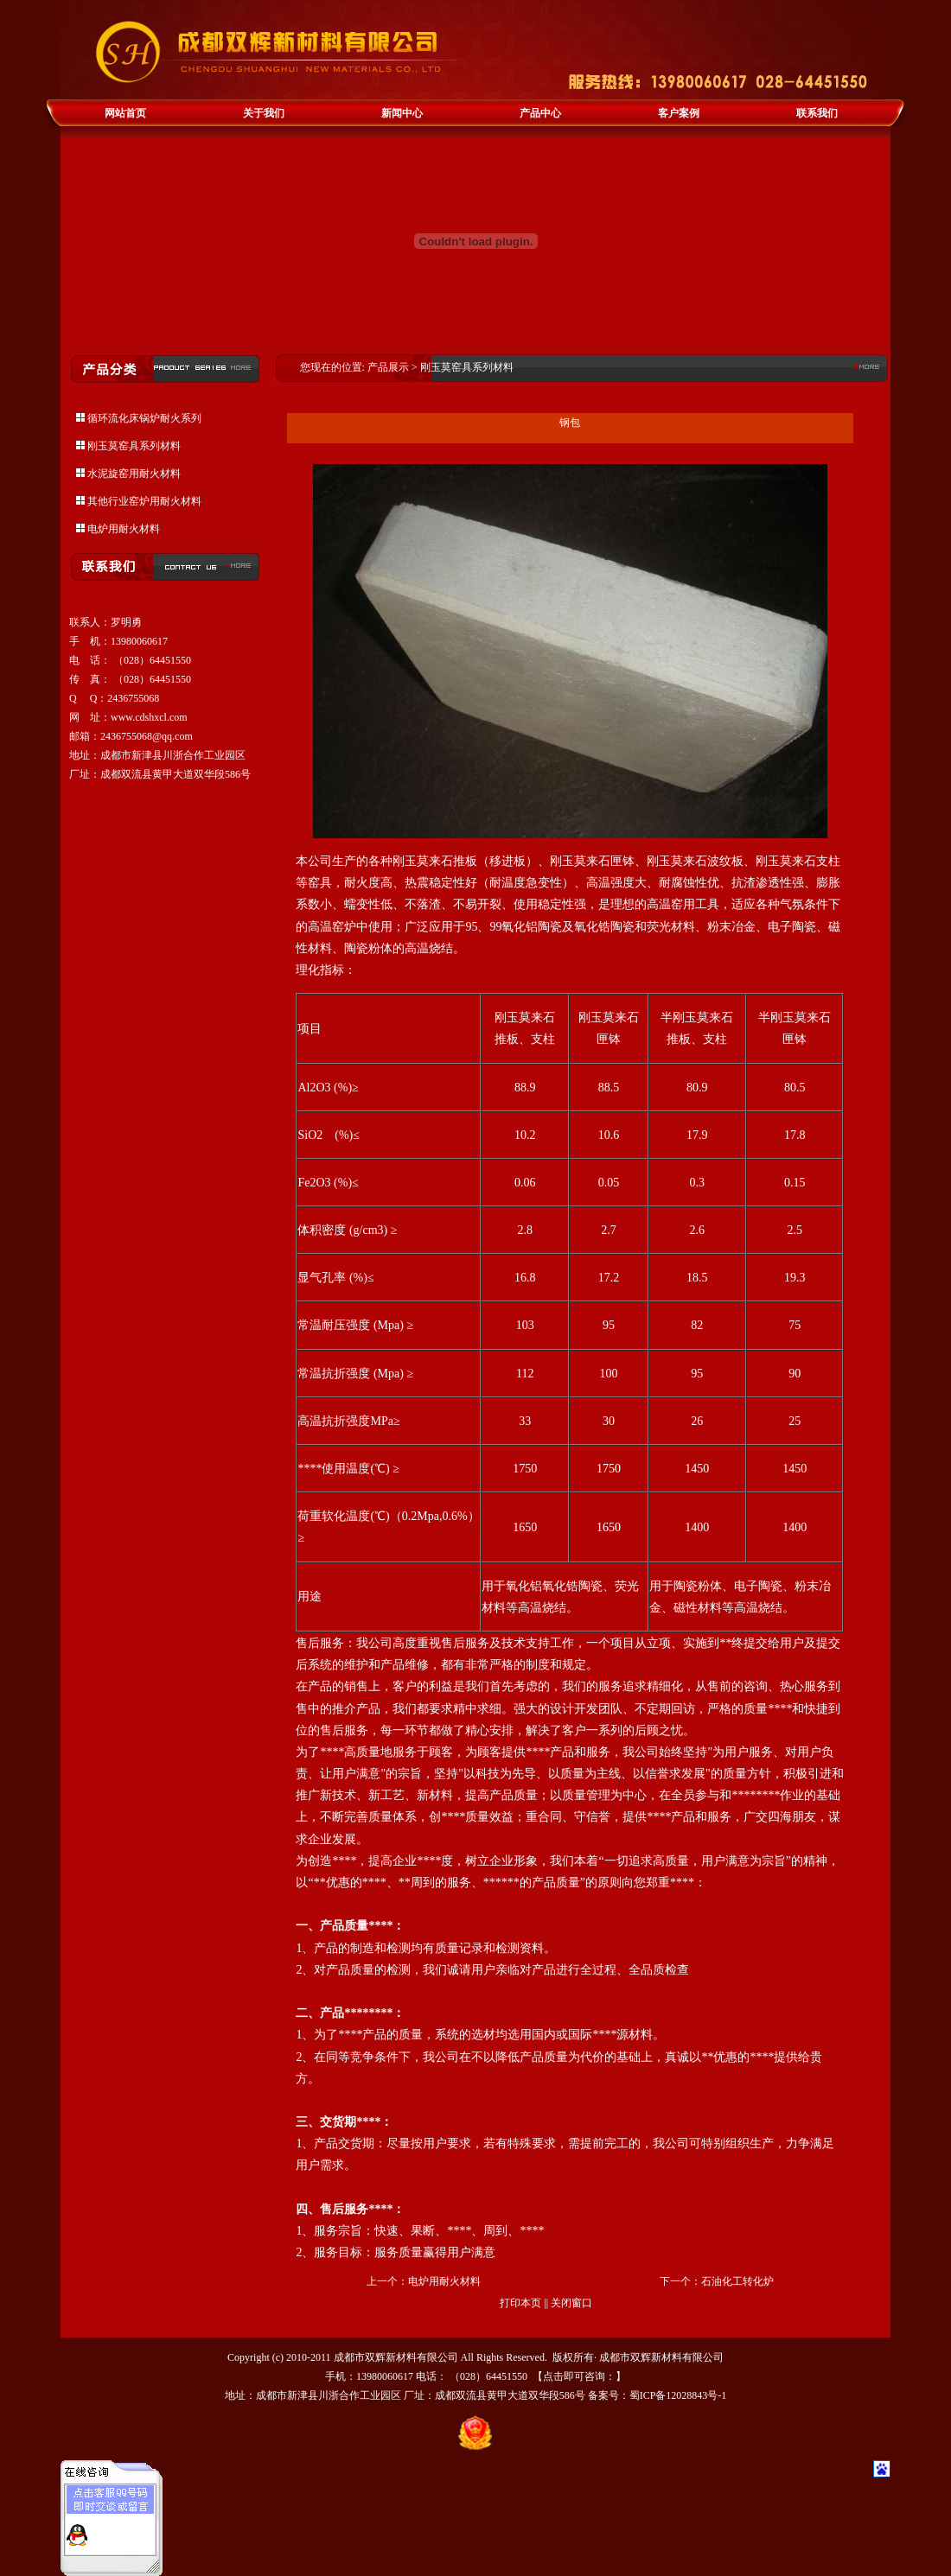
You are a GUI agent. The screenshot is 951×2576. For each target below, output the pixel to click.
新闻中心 (402, 113)
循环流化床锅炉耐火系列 (144, 418)
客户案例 (678, 113)
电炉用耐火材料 (123, 529)
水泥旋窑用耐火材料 (134, 473)
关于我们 (263, 113)
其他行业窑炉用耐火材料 (144, 501)
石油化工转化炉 (737, 2281)
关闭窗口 (571, 2303)
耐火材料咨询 (123, 2535)
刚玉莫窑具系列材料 (134, 446)
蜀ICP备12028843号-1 (678, 2395)
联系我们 (817, 113)
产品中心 (540, 113)
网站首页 (125, 113)
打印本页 (520, 2303)
